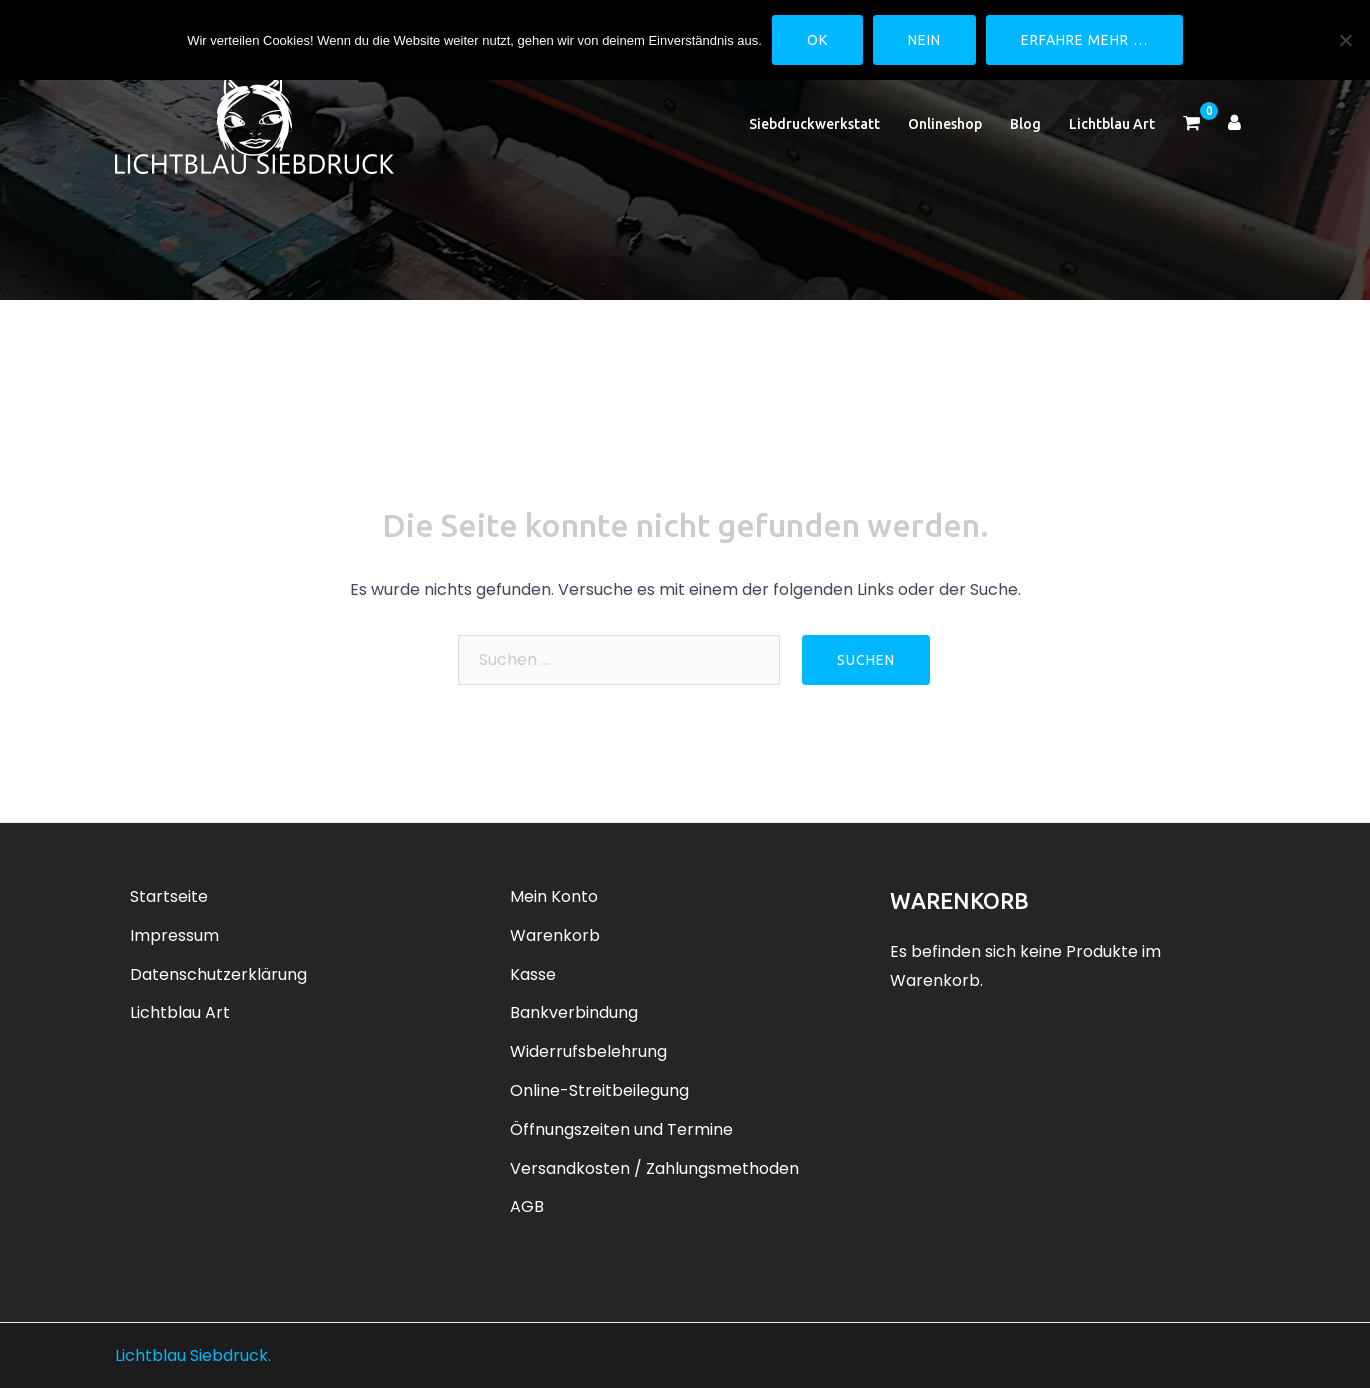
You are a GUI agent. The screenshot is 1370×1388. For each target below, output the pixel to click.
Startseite (169, 896)
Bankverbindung (574, 1012)
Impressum (174, 935)
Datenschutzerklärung (218, 974)
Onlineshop (945, 124)
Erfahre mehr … (1084, 40)
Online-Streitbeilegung (599, 1090)
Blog (1025, 124)
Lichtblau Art (1112, 124)
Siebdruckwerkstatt (814, 124)
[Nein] (1345, 40)
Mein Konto (554, 896)
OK (817, 40)
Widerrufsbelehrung (588, 1051)
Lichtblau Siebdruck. (193, 1355)
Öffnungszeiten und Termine (621, 1129)
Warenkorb (555, 935)
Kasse (533, 974)
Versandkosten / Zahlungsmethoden (654, 1168)
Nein (924, 40)
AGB (527, 1206)
